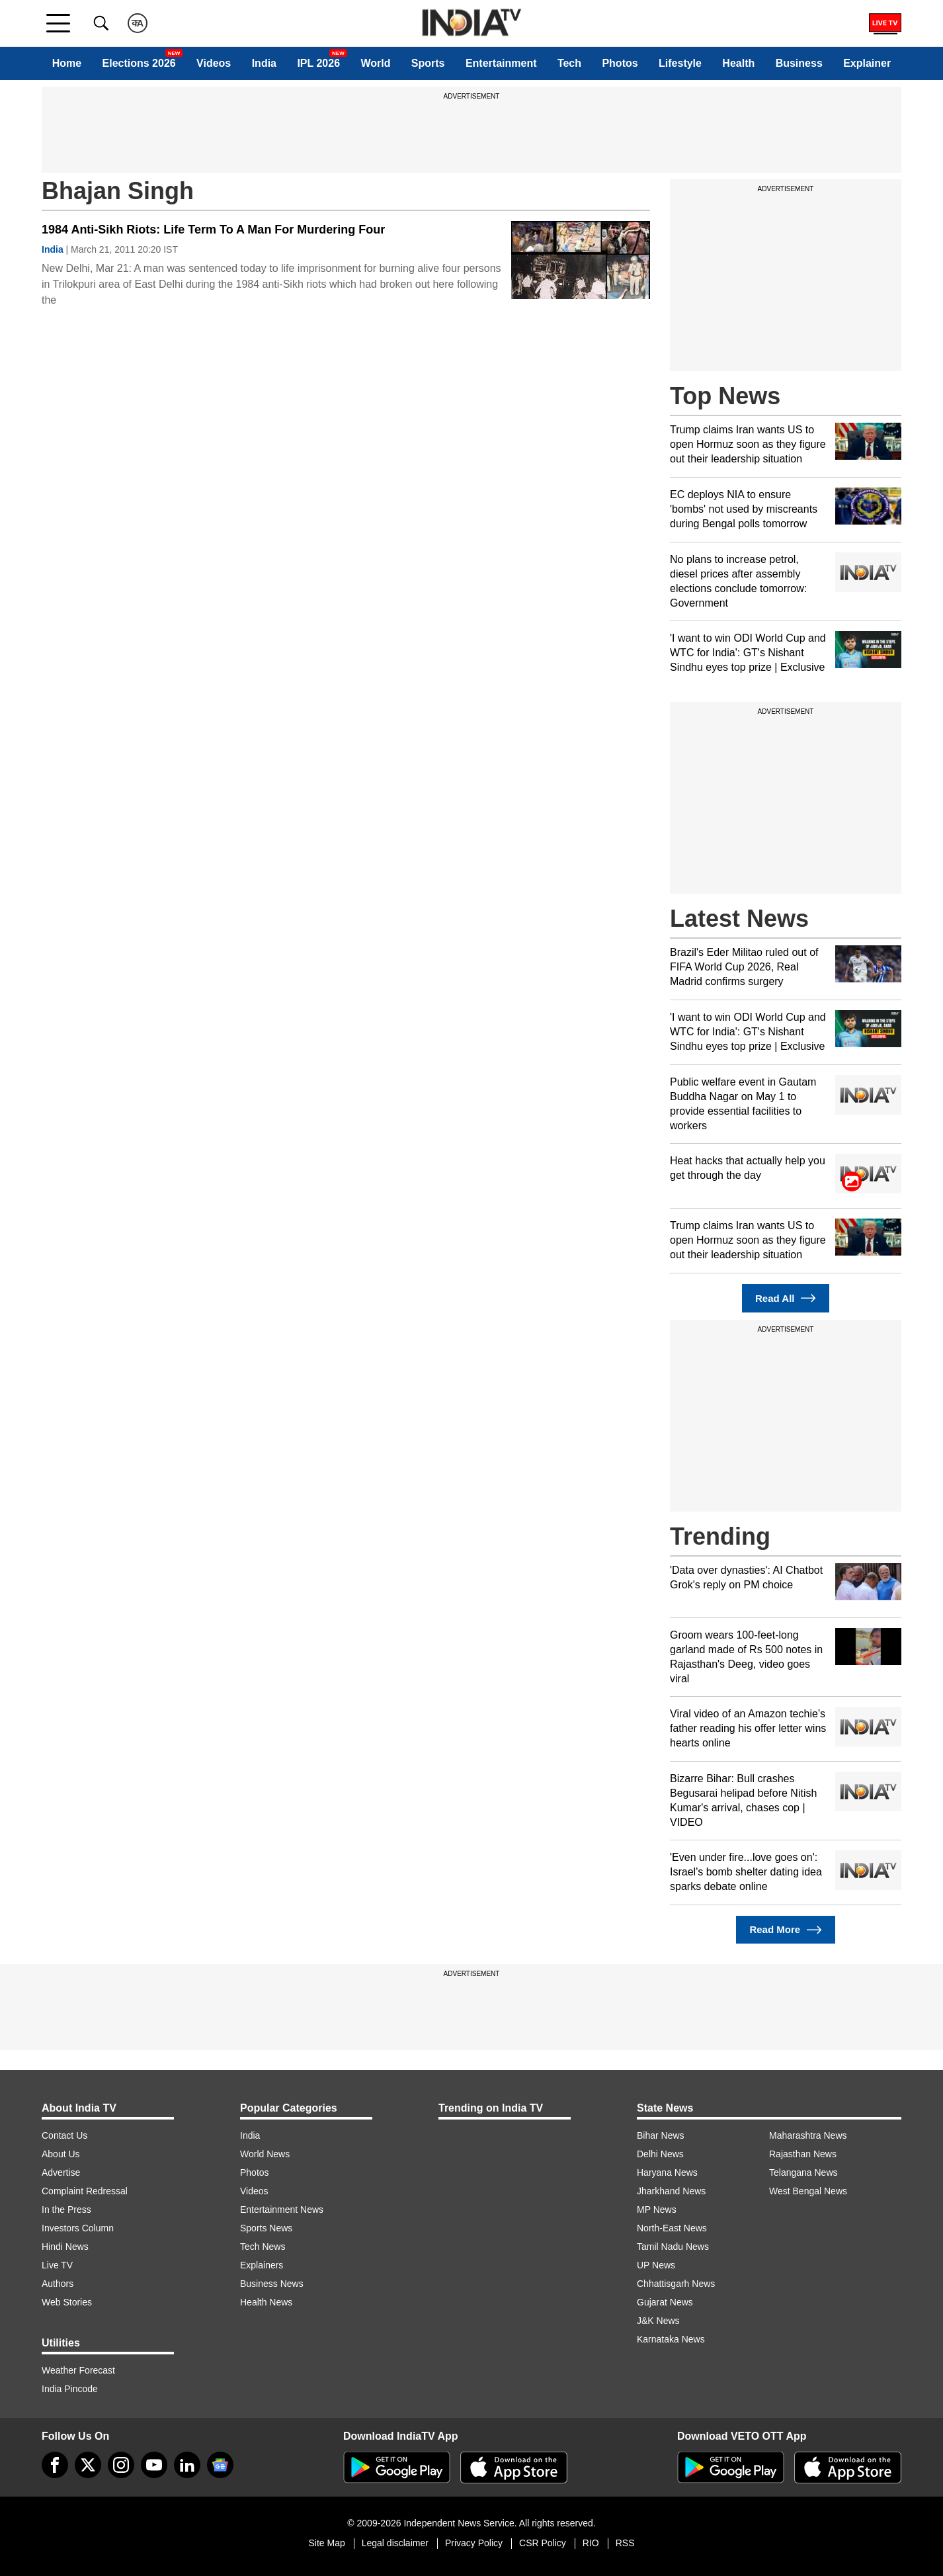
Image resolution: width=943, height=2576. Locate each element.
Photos (619, 63)
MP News (656, 2209)
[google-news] (220, 2465)
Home (66, 63)
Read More (785, 1930)
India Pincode (70, 2388)
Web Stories (67, 2302)
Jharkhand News (671, 2191)
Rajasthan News (803, 2154)
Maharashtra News (808, 2135)
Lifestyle (680, 63)
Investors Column (78, 2228)
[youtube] (154, 2465)
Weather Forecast (78, 2370)
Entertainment (501, 63)
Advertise (61, 2172)
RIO (591, 2543)
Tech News (262, 2246)
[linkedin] (187, 2465)
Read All (785, 1298)
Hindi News (65, 2246)
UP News (656, 2265)
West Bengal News (808, 2191)
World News (265, 2154)
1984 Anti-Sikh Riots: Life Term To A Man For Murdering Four (213, 229)
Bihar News (660, 2135)
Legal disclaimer (395, 2543)
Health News (266, 2302)
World (375, 63)
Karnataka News (671, 2339)
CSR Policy (542, 2543)
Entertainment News (281, 2209)
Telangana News (803, 2172)
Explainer (867, 63)
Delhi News (660, 2154)
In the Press (66, 2209)
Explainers (261, 2265)
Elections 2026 (139, 63)
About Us (61, 2154)
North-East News (672, 2228)
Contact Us (64, 2135)
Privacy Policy (474, 2543)
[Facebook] (55, 2465)
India (264, 63)
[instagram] (121, 2465)
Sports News (266, 2228)
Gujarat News (665, 2302)
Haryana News (667, 2172)
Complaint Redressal (85, 2191)
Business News (272, 2283)
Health (738, 63)
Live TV (57, 2265)
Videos (213, 63)
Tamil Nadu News (673, 2246)
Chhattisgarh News (676, 2283)
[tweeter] (88, 2465)
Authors (57, 2283)
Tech (569, 63)
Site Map (326, 2543)
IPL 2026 (318, 63)
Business (799, 63)
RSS (625, 2543)
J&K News (658, 2320)
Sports (428, 63)
